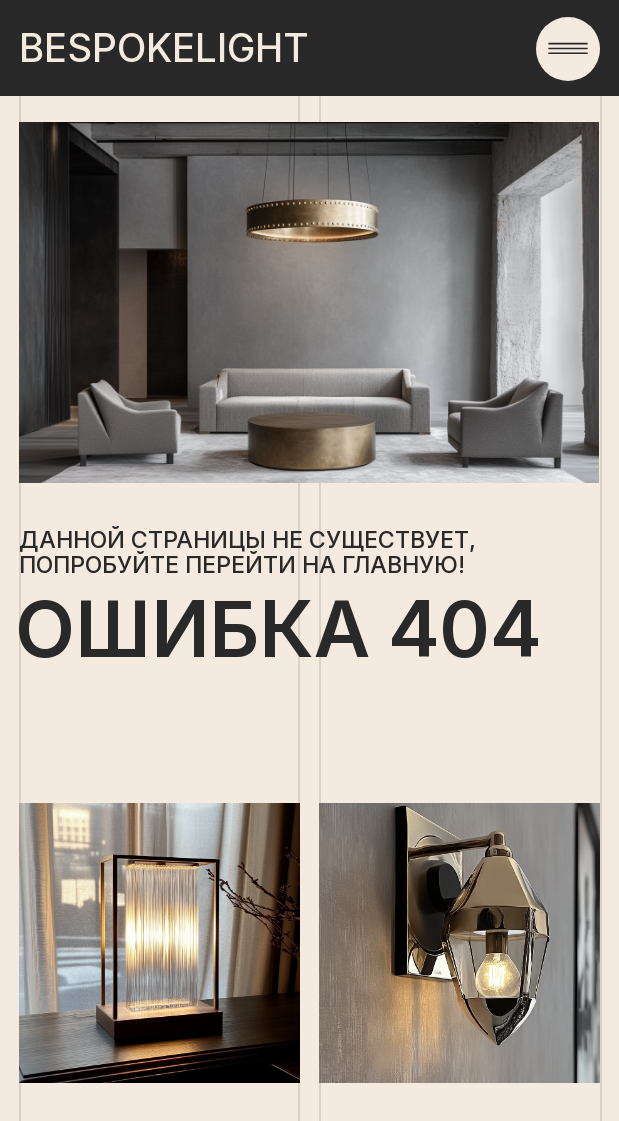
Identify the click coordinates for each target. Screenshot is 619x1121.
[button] (568, 49)
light (164, 48)
